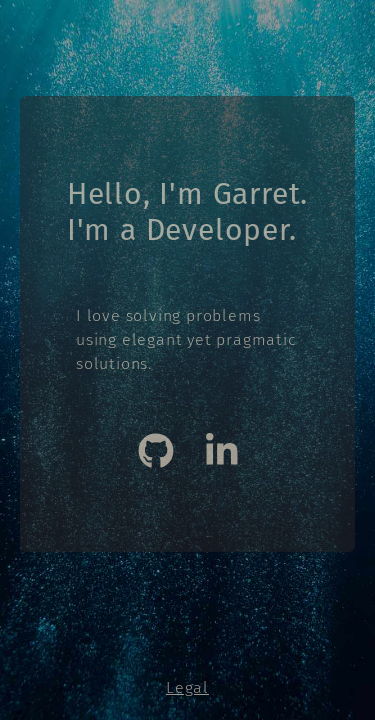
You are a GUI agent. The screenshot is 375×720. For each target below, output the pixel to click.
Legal (187, 687)
